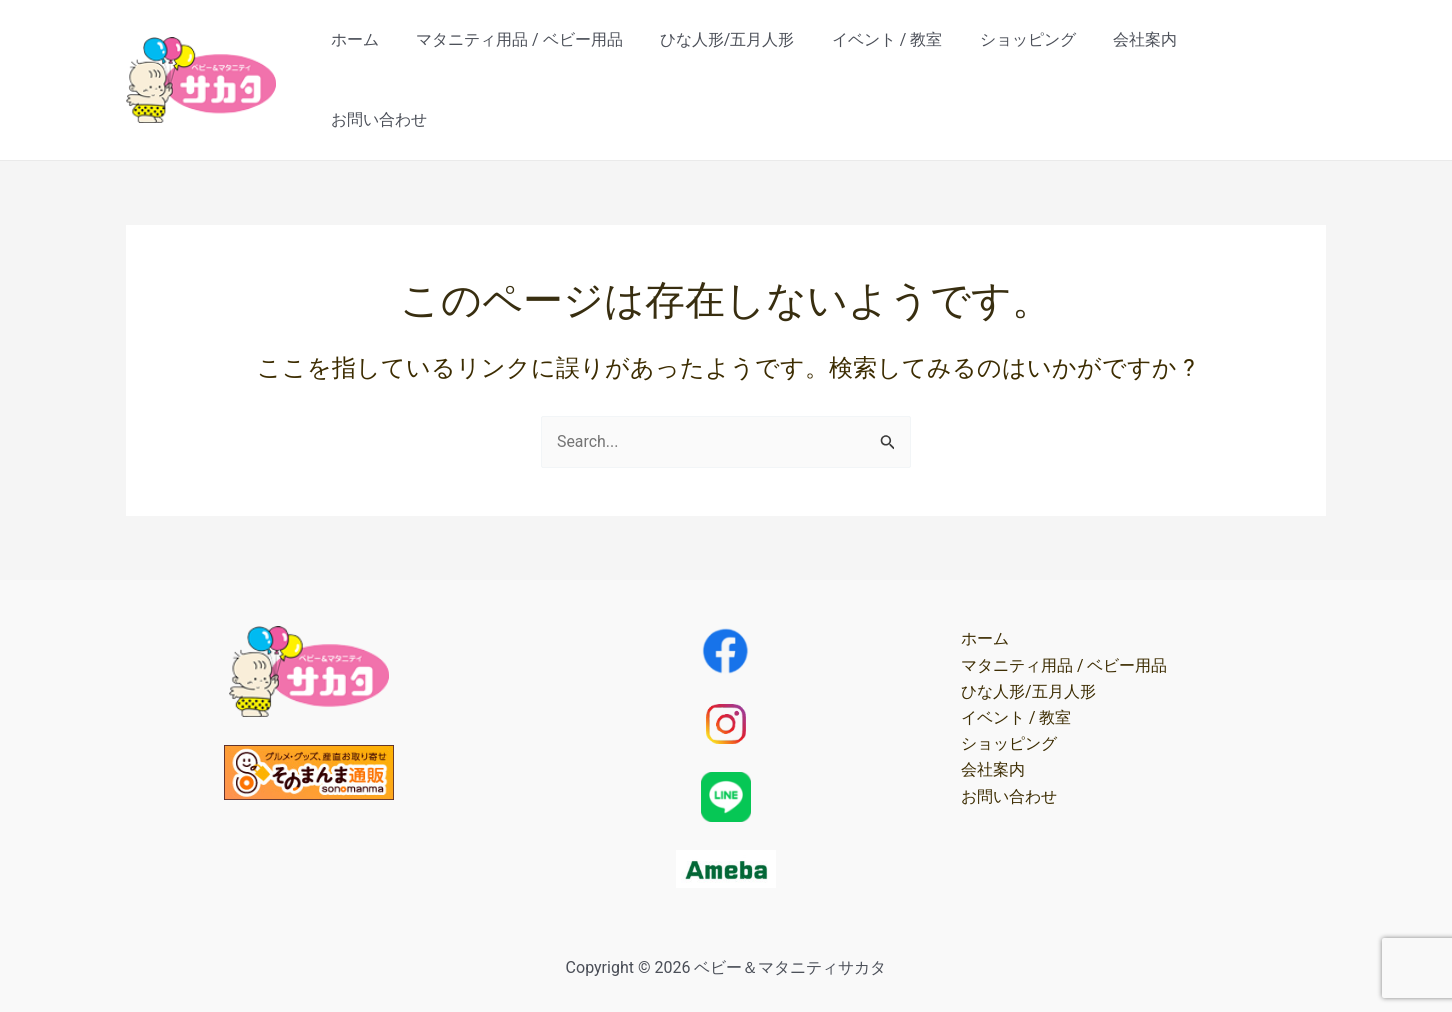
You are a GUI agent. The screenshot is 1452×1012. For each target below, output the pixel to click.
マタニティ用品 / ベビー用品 (545, 58)
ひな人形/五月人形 (748, 58)
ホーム (386, 58)
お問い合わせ (1262, 58)
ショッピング (1038, 58)
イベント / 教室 (902, 58)
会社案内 (1150, 58)
